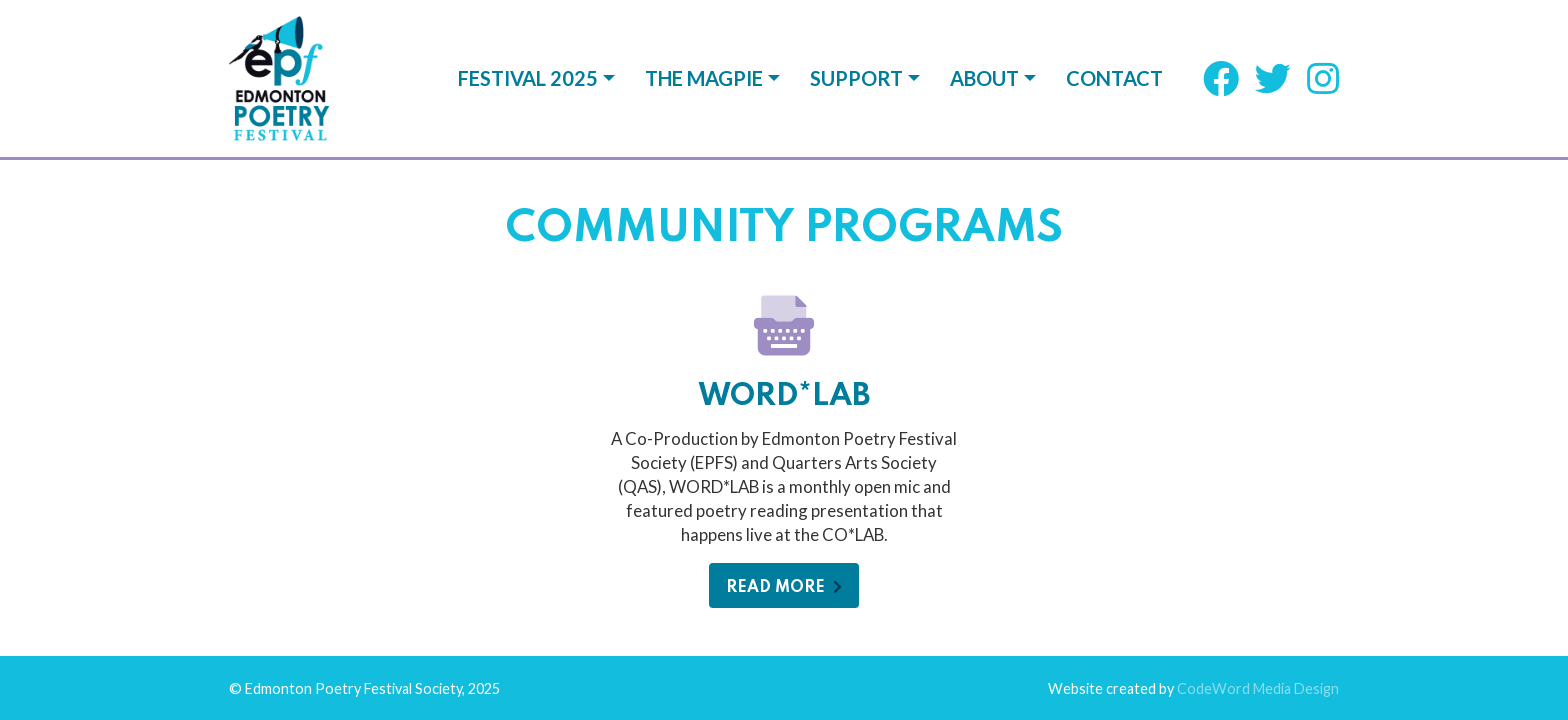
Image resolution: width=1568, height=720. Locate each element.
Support (856, 78)
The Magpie (704, 78)
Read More (784, 431)
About (984, 78)
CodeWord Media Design (1258, 531)
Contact (1114, 78)
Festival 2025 (528, 78)
